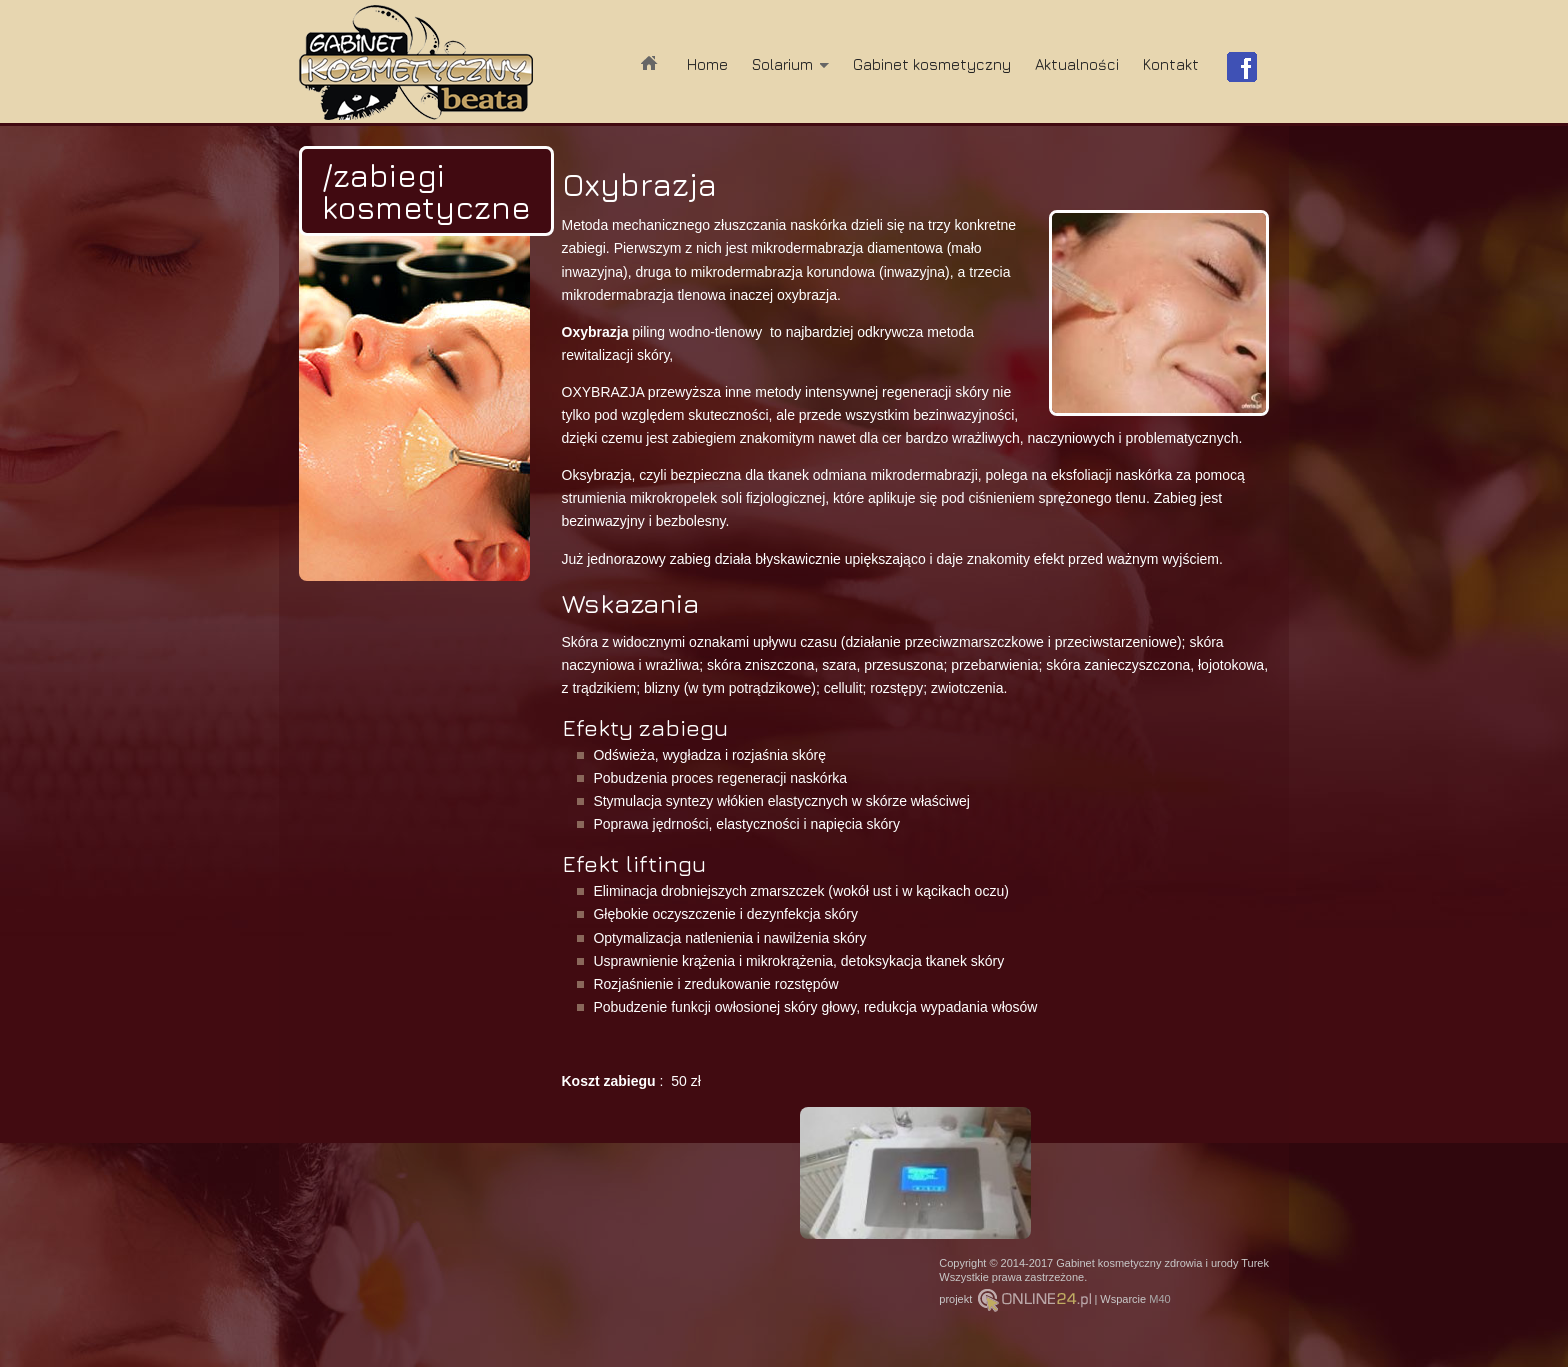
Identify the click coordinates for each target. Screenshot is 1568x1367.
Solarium (782, 64)
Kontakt (1171, 64)
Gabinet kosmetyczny (932, 64)
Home (707, 64)
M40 (1159, 1299)
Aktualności (1077, 64)
